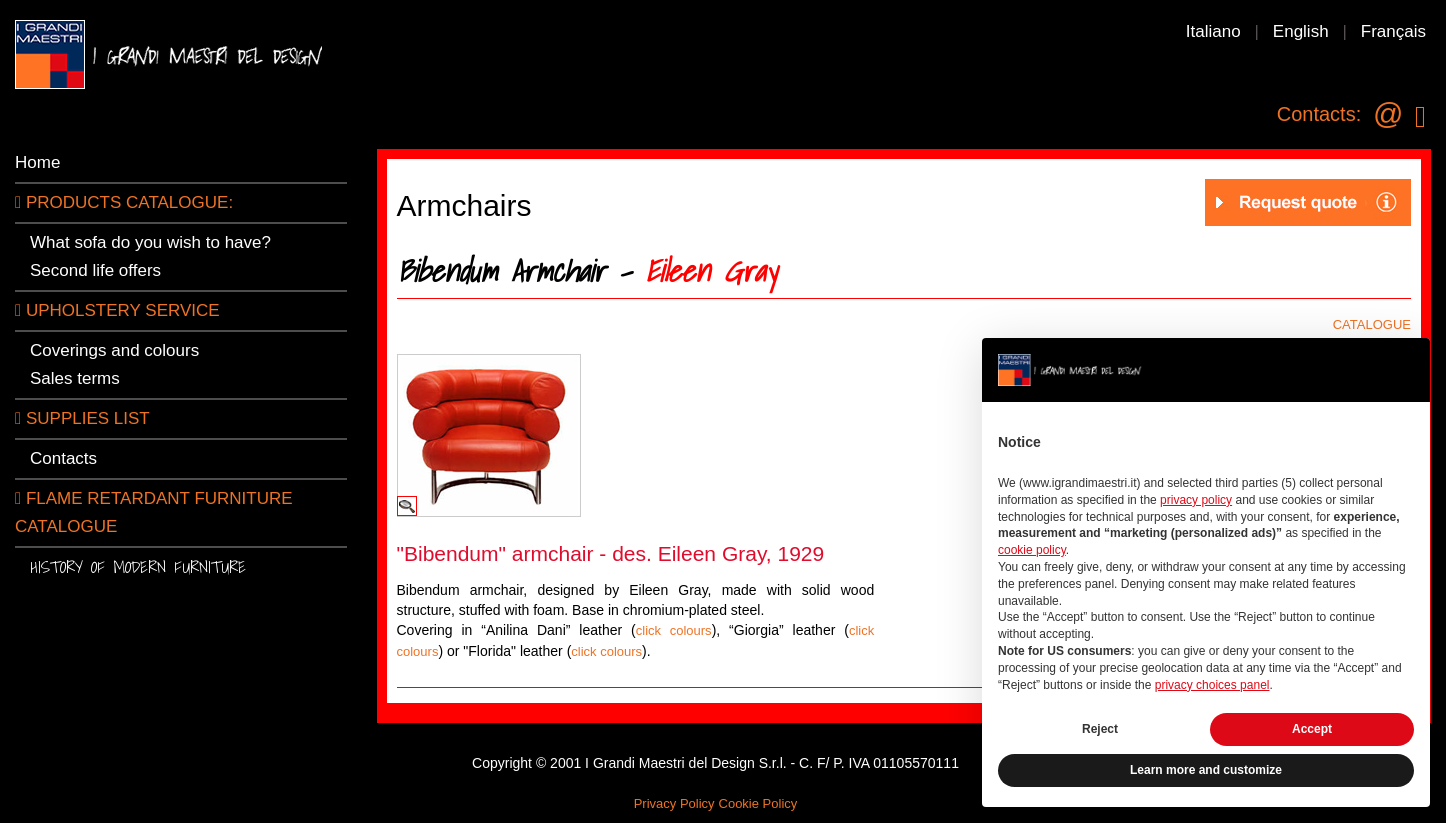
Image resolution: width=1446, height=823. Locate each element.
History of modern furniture (138, 566)
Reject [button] (1100, 729)
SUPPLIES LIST (82, 418)
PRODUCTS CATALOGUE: (124, 202)
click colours (674, 630)
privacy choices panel (1212, 685)
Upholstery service (117, 310)
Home (37, 162)
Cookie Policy (758, 803)
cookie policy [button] (1032, 550)
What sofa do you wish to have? (150, 242)
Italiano (1213, 31)
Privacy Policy (674, 803)
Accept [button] (1312, 729)
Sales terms (75, 378)
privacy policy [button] (1196, 500)
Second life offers (95, 270)
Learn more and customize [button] (1206, 770)
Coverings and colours (114, 350)
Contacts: (1319, 114)
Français (1393, 31)
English (1301, 31)
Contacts (63, 458)
